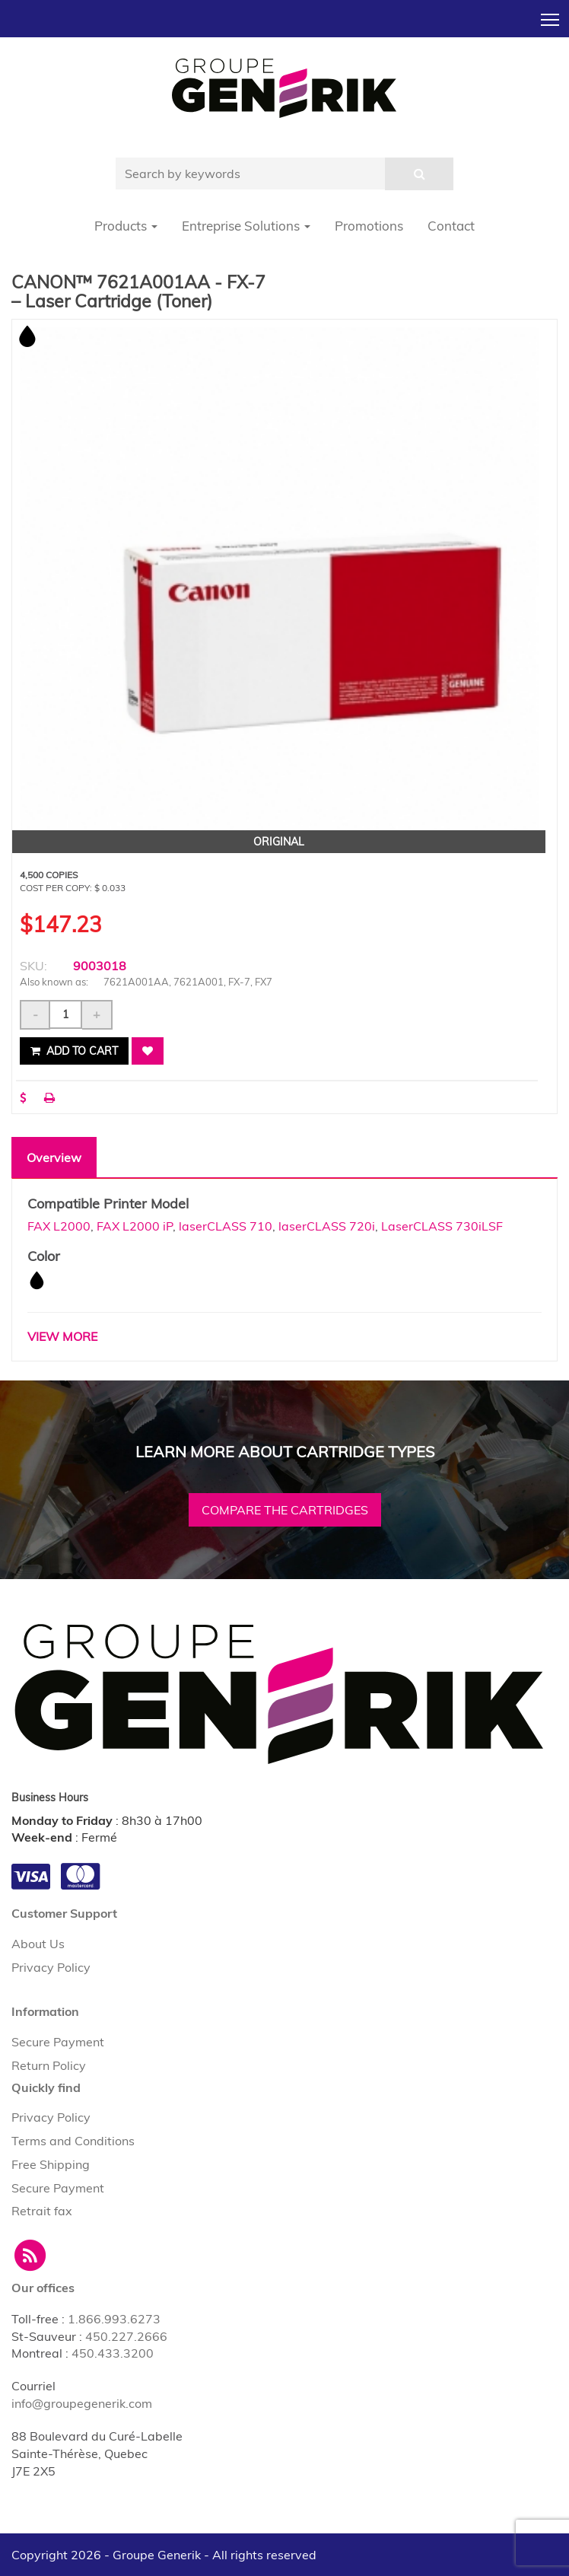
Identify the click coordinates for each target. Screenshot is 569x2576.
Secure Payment (57, 2041)
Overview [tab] (54, 1157)
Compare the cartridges (285, 1509)
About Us (38, 1943)
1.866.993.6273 (114, 2318)
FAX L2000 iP (135, 1226)
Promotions (369, 226)
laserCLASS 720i (326, 1226)
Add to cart (74, 1051)
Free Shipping (50, 2164)
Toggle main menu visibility (551, 15)
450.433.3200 (113, 2353)
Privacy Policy (51, 1967)
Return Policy (48, 2065)
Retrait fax (41, 2210)
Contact (451, 226)
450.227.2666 (126, 2336)
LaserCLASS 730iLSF (442, 1226)
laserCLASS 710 (225, 1226)
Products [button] (125, 226)
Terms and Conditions (73, 2140)
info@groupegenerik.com (81, 2403)
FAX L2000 (59, 1226)
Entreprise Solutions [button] (246, 226)
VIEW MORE (62, 1336)
